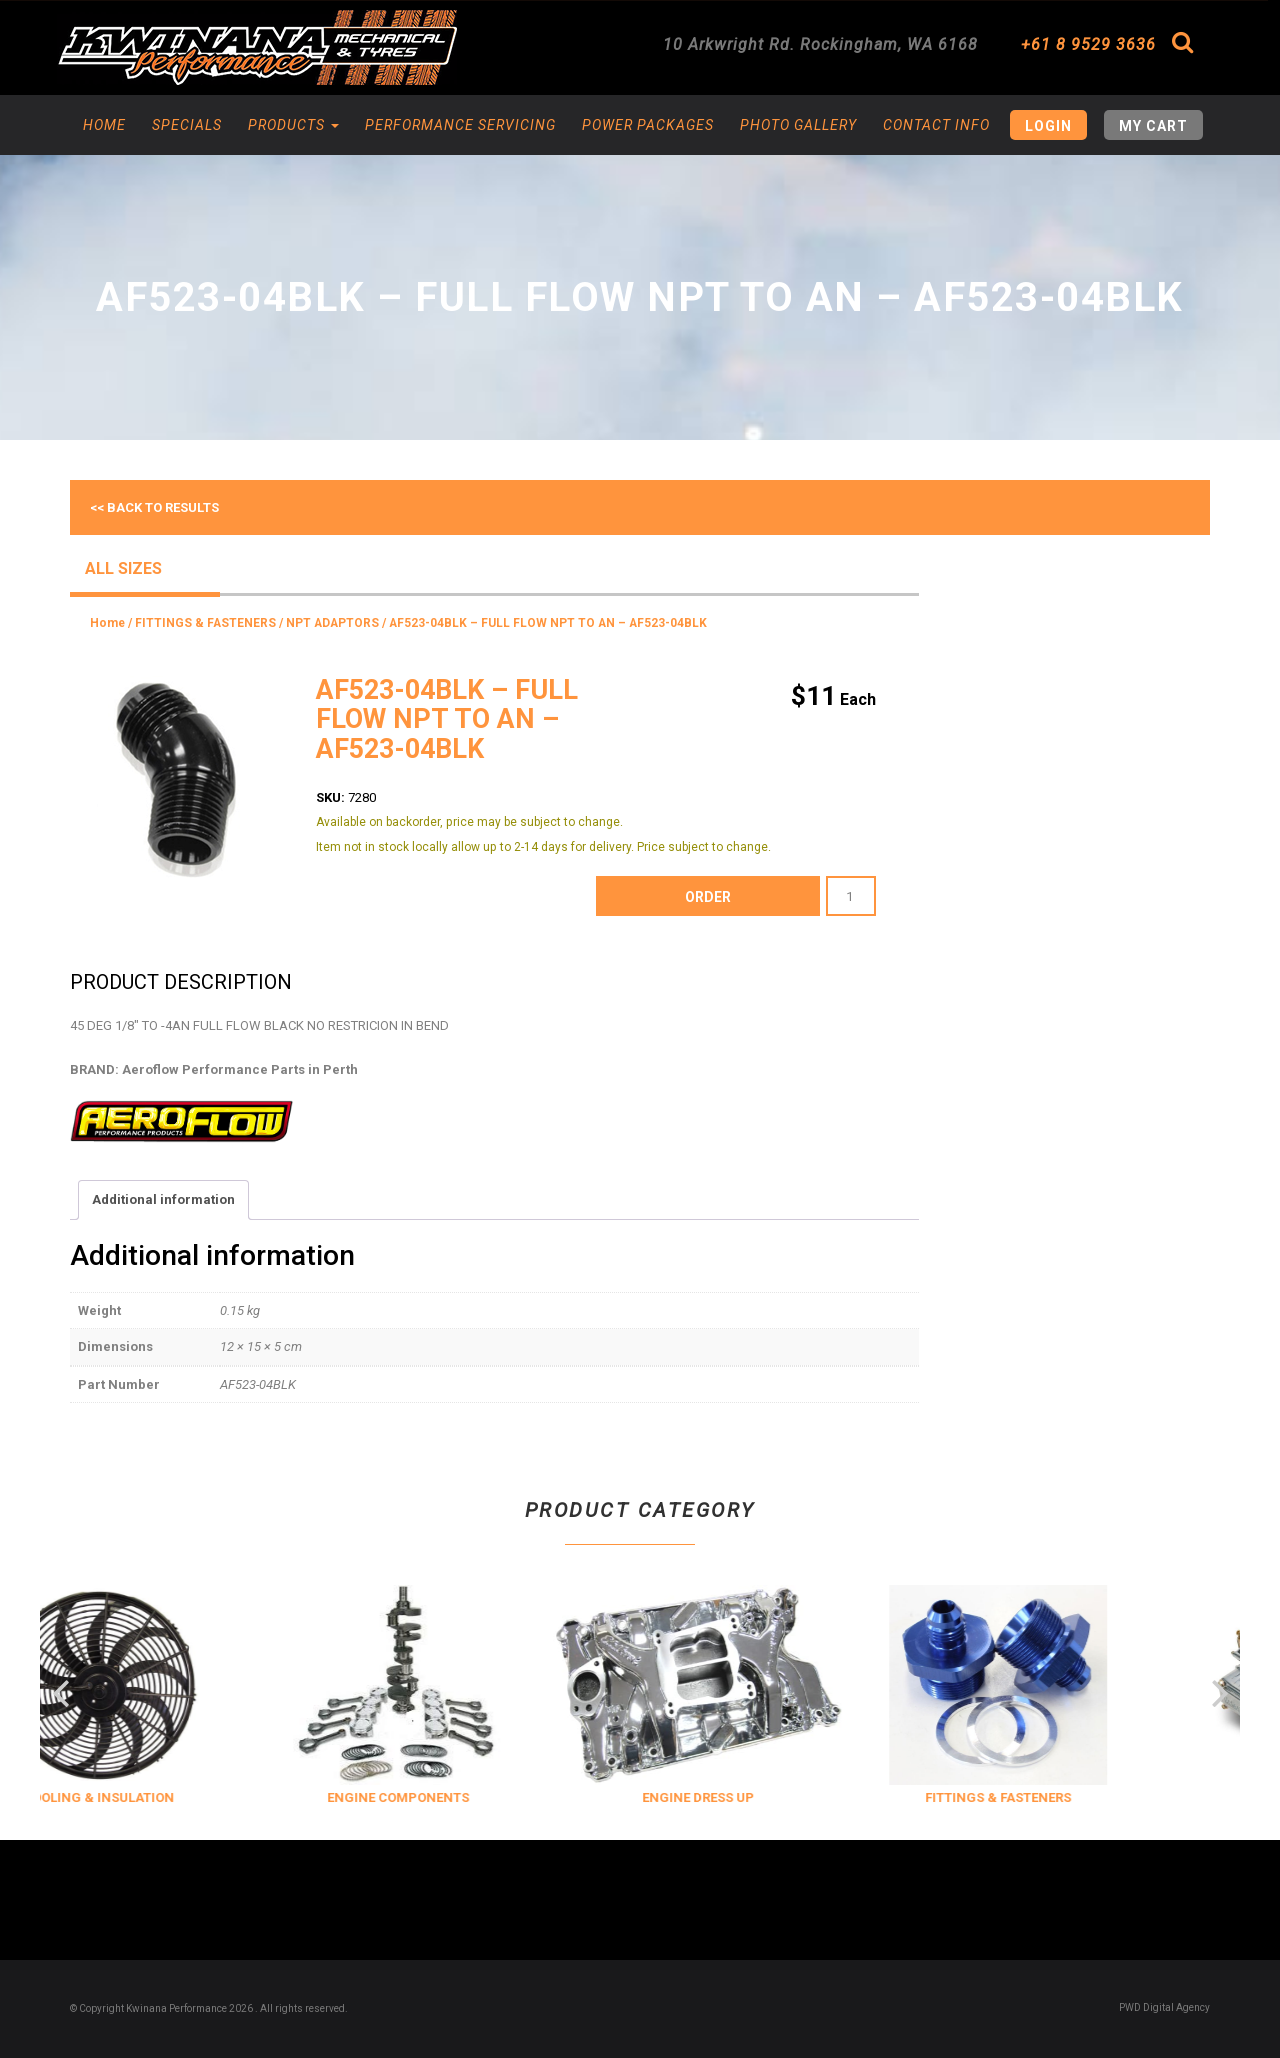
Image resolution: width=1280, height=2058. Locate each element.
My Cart (1153, 126)
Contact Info (936, 125)
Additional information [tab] (163, 1199)
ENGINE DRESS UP (741, 1797)
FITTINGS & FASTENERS (205, 623)
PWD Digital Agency (1164, 2007)
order (708, 897)
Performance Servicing (460, 125)
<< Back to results (154, 507)
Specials (187, 125)
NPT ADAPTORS (332, 623)
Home (104, 125)
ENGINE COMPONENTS (441, 1797)
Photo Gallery (798, 125)
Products (293, 125)
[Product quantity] (851, 896)
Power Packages (648, 125)
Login (1048, 126)
